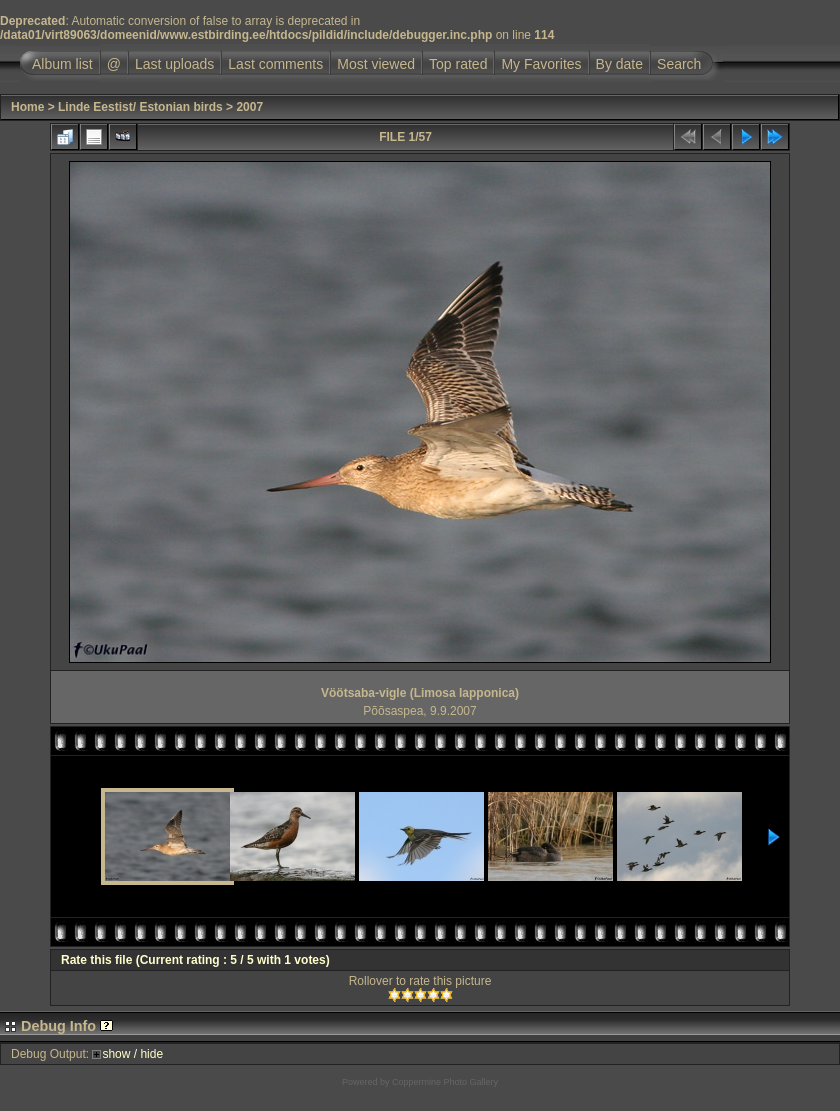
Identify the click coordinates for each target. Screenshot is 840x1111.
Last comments (275, 64)
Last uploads (174, 64)
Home (27, 107)
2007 (249, 107)
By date (619, 64)
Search (679, 64)
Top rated (458, 64)
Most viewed (376, 64)
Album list (62, 64)
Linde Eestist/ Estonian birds (140, 107)
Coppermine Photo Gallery (445, 1082)
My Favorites (541, 64)
